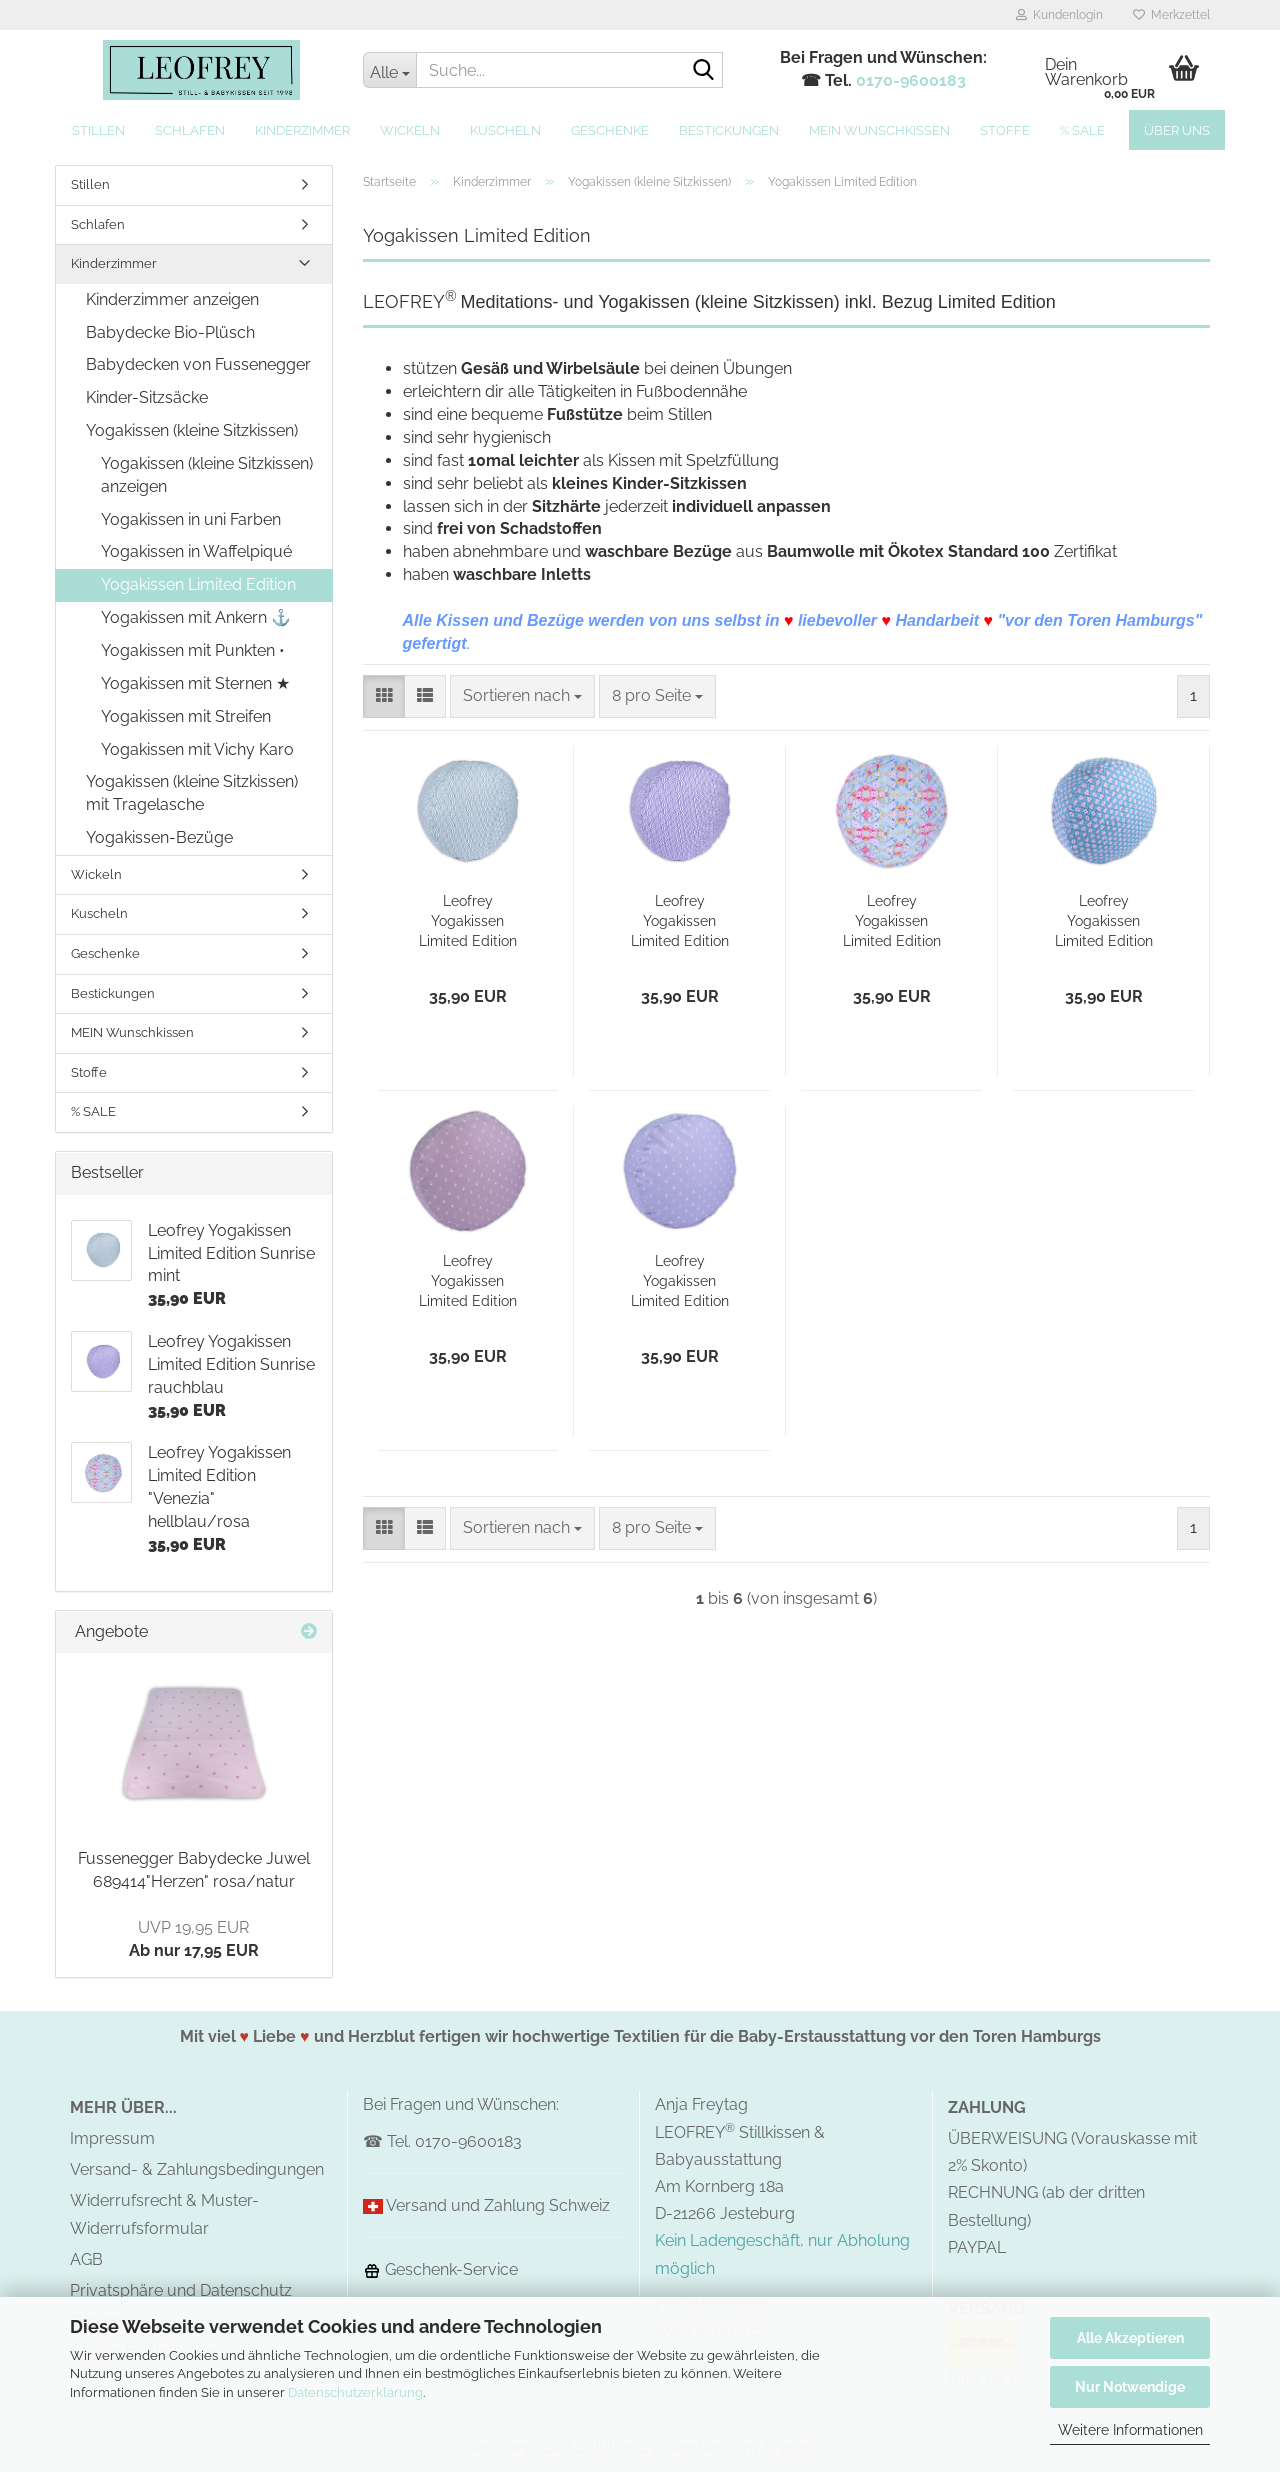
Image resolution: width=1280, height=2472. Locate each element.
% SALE (1082, 130)
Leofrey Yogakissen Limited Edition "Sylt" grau (468, 1282)
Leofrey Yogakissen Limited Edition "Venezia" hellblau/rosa (892, 922)
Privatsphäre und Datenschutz (181, 2290)
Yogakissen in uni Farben (191, 519)
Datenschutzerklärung (355, 2392)
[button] (384, 696)
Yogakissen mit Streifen (186, 716)
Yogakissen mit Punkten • (193, 650)
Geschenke (610, 130)
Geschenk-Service (440, 2269)
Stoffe (1005, 130)
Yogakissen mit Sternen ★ (195, 683)
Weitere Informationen (1130, 2430)
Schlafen (190, 130)
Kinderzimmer (302, 130)
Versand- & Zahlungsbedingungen (197, 2169)
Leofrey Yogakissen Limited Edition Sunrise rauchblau (680, 922)
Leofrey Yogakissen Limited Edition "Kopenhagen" (1104, 922)
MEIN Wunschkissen (879, 130)
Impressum (112, 2138)
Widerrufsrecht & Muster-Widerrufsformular (164, 2214)
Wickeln (410, 130)
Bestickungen (729, 130)
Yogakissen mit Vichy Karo (197, 749)
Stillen (98, 130)
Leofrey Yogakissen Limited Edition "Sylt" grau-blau (679, 1282)
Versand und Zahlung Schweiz (498, 2205)
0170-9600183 (911, 80)
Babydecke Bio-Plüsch (170, 332)
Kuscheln (505, 130)
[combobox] (522, 696)
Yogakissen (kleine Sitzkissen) (192, 430)
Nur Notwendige (1130, 2387)
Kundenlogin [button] (1059, 15)
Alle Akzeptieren (1130, 2338)
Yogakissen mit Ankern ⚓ (196, 617)
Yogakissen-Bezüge (159, 837)
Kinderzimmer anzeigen (172, 299)
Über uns (1177, 130)
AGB (86, 2259)
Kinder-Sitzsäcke (147, 397)
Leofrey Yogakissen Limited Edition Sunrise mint (468, 922)
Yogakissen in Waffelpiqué (196, 551)
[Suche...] (389, 70)
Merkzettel (1171, 15)
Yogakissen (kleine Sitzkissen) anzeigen (207, 475)
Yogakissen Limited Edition (198, 584)
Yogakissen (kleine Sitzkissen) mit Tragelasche (192, 793)
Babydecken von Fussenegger (198, 364)
